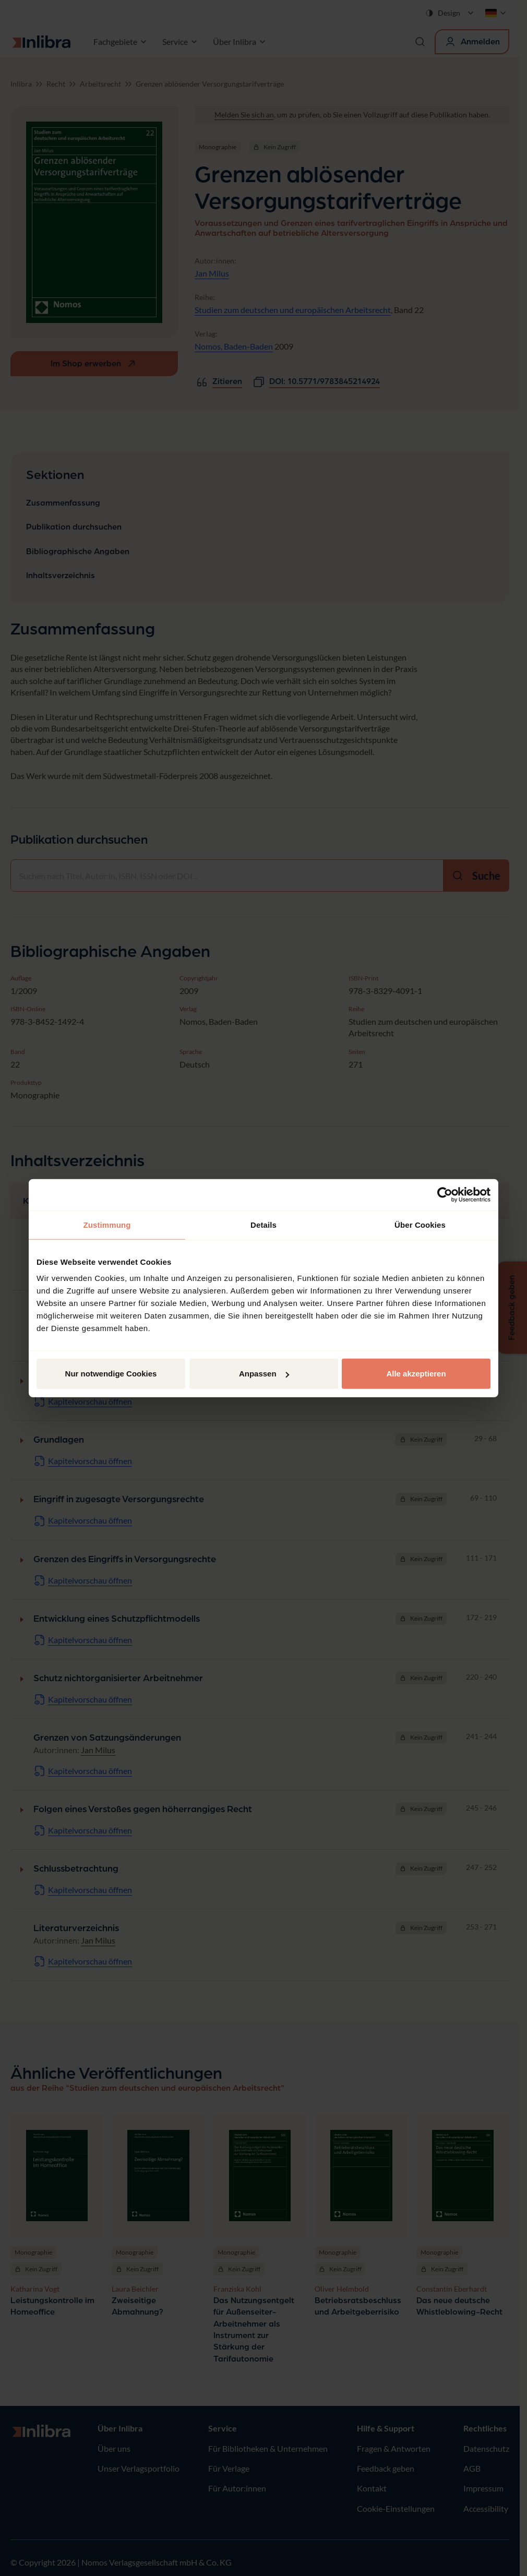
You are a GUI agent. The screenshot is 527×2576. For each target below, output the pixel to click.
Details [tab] (263, 1224)
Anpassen (264, 1373)
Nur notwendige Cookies (111, 1373)
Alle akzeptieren (416, 1373)
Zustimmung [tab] (107, 1224)
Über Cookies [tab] (420, 1224)
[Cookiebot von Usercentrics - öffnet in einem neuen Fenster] (444, 1194)
